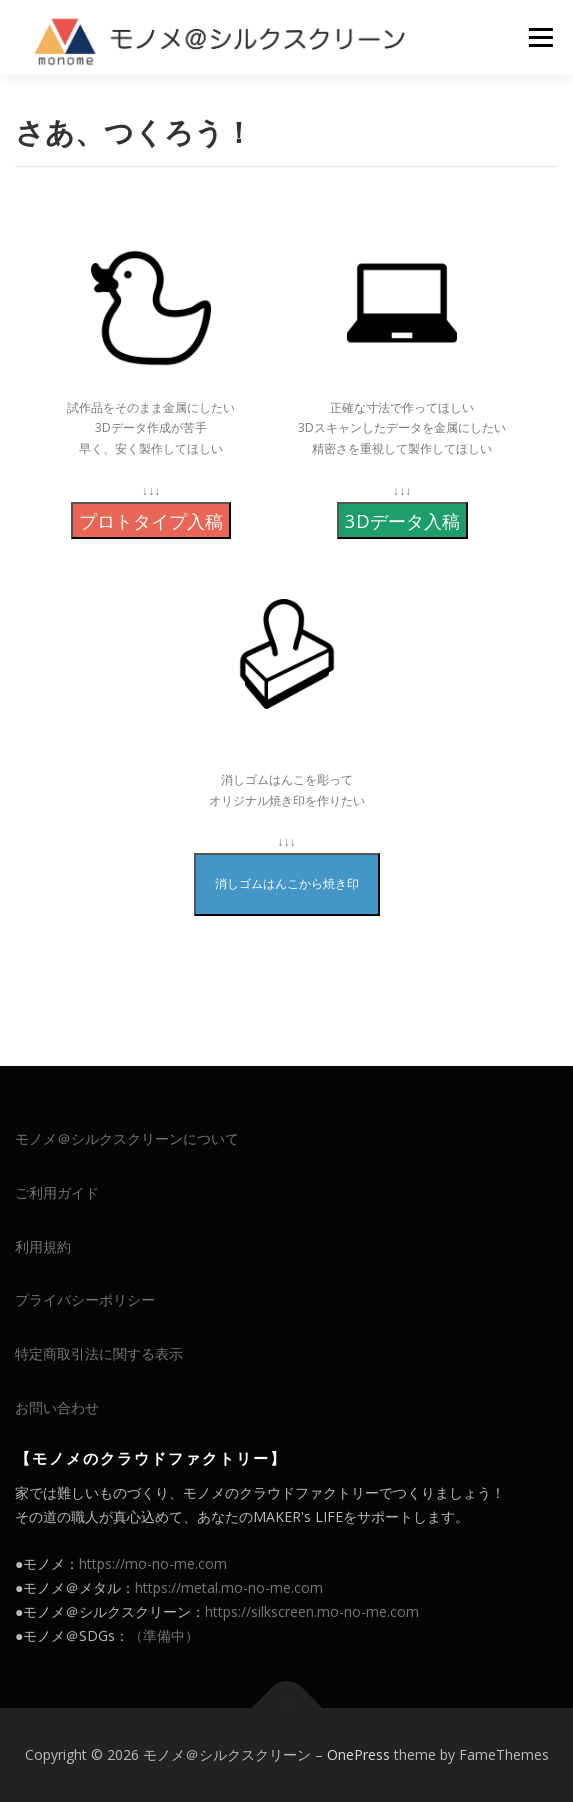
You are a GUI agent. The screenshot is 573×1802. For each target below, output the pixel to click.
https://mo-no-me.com (153, 1563)
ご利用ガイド (57, 1192)
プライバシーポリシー (85, 1299)
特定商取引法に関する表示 (99, 1353)
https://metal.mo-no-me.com (229, 1587)
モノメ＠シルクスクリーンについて (127, 1138)
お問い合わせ (57, 1407)
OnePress (358, 1754)
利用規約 (43, 1246)
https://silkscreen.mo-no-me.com (312, 1611)
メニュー (540, 37)
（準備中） (164, 1635)
